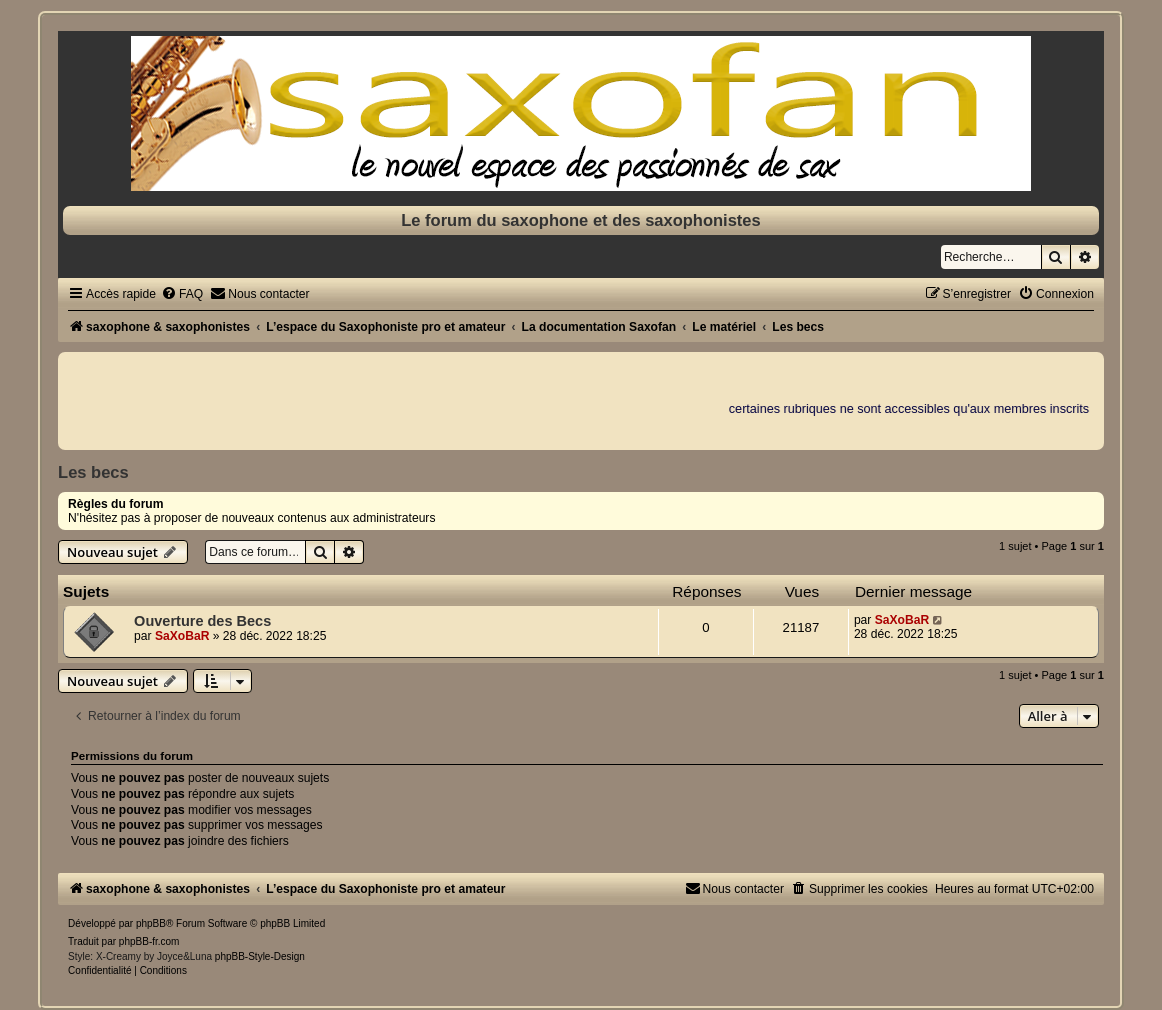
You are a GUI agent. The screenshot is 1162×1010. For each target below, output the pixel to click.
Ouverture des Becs (202, 621)
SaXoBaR (182, 636)
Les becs (93, 472)
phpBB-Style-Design (260, 956)
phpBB (151, 923)
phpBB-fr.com (149, 941)
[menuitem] (182, 294)
